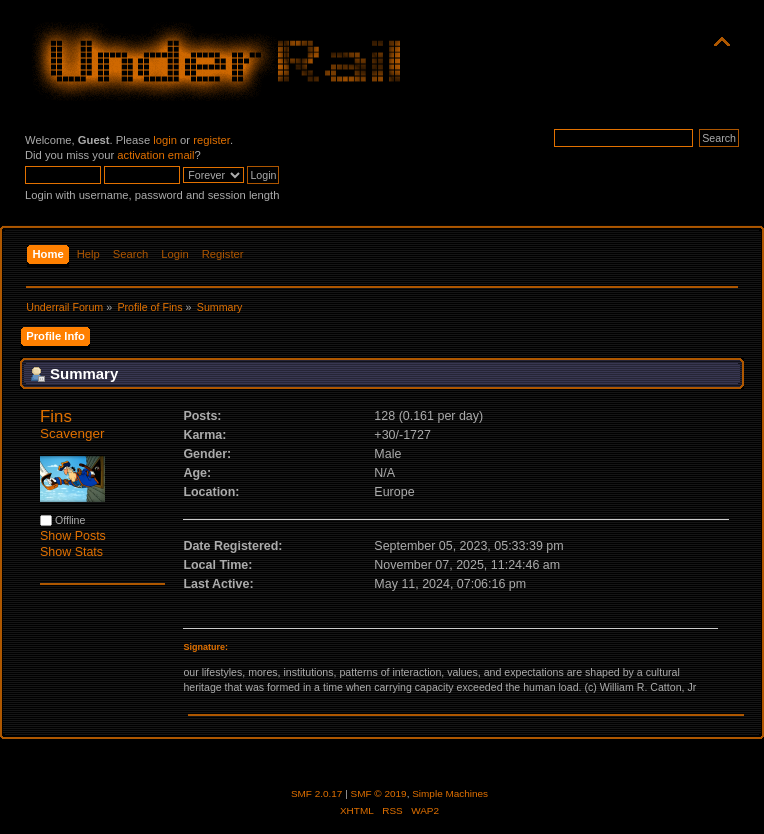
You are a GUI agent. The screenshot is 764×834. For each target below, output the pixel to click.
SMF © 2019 (379, 793)
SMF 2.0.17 (317, 793)
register (211, 140)
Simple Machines (450, 793)
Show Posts (73, 536)
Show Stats (71, 552)
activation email (155, 155)
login (165, 140)
